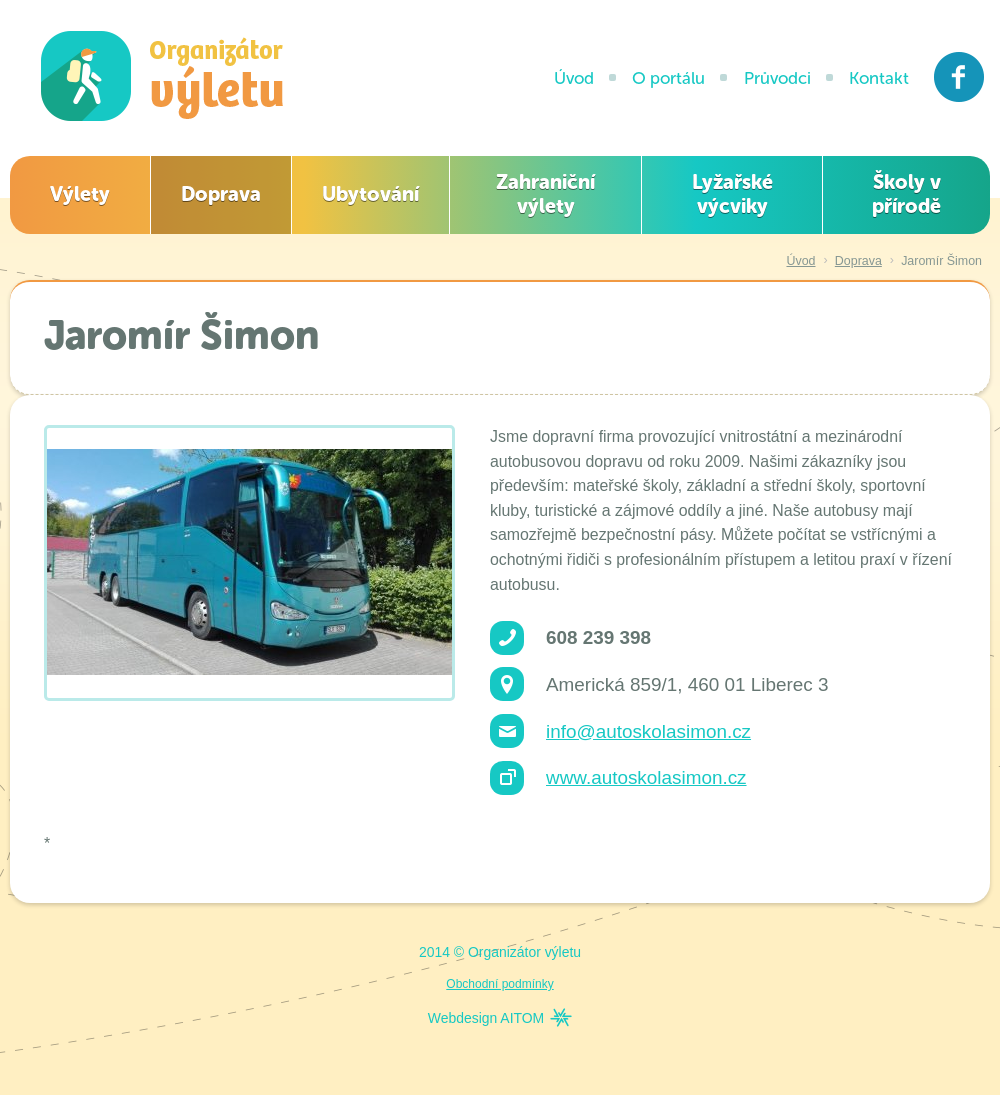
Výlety (80, 194)
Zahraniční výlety (545, 194)
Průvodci (777, 78)
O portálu (668, 78)
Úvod (574, 78)
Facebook (959, 77)
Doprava (221, 194)
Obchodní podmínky (499, 984)
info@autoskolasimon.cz (648, 731)
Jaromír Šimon (941, 261)
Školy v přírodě (906, 194)
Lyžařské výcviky (732, 194)
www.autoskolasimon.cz (646, 777)
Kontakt (879, 78)
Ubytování (370, 194)
